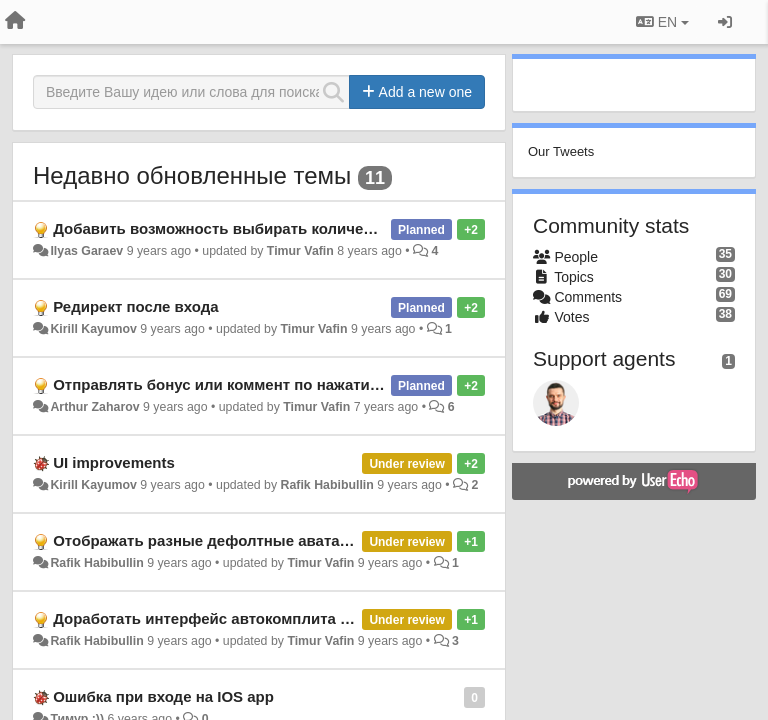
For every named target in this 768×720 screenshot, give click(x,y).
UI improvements (114, 462)
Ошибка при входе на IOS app (163, 696)
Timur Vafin (300, 251)
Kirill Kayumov (93, 329)
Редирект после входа (135, 306)
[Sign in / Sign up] (725, 22)
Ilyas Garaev (86, 251)
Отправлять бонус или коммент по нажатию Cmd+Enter (260, 384)
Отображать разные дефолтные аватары (207, 540)
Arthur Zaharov (94, 407)
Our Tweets (561, 151)
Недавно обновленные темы (192, 175)
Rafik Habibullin (327, 485)
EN (662, 22)
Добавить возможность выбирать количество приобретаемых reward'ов (324, 228)
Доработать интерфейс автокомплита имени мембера (254, 618)
